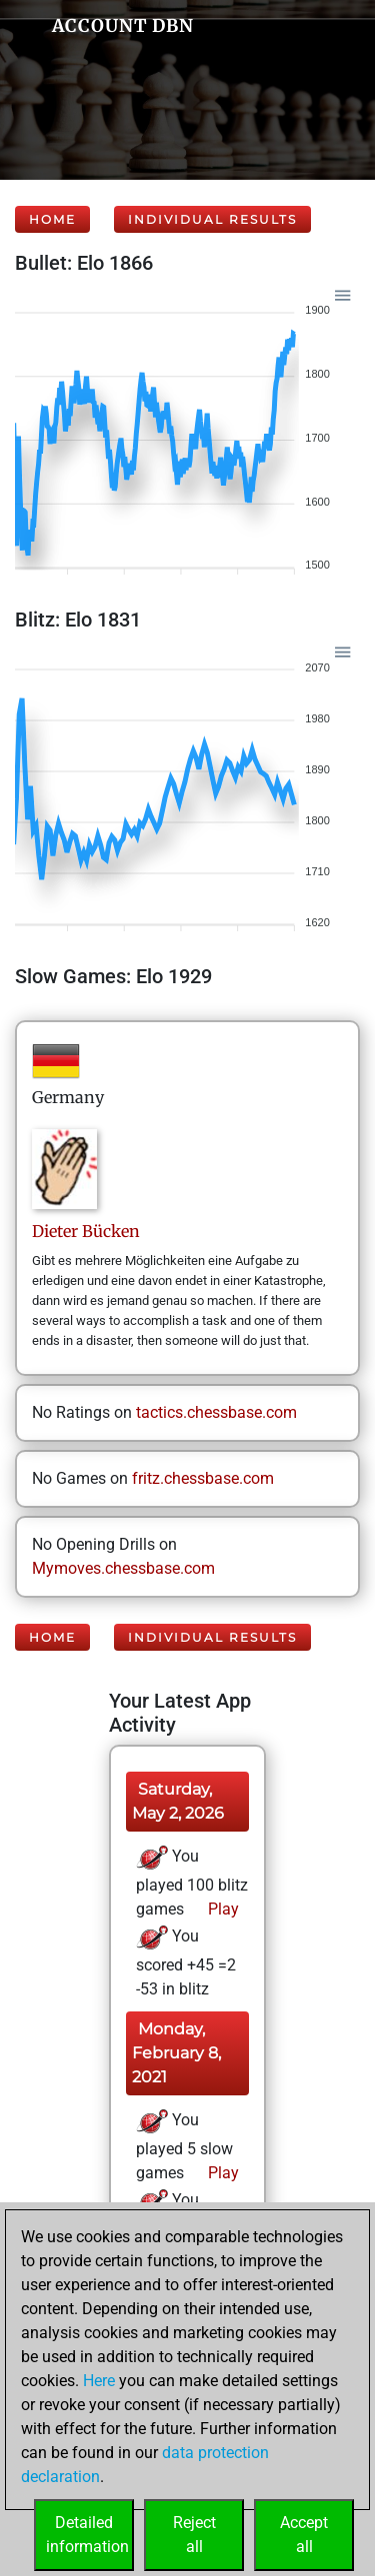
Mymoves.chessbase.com (123, 1568)
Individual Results (212, 219)
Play (221, 1909)
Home (52, 219)
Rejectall (194, 2534)
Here (99, 2380)
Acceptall (304, 2534)
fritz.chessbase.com (203, 1478)
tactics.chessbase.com (216, 1412)
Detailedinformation (87, 2534)
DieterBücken (86, 1231)
